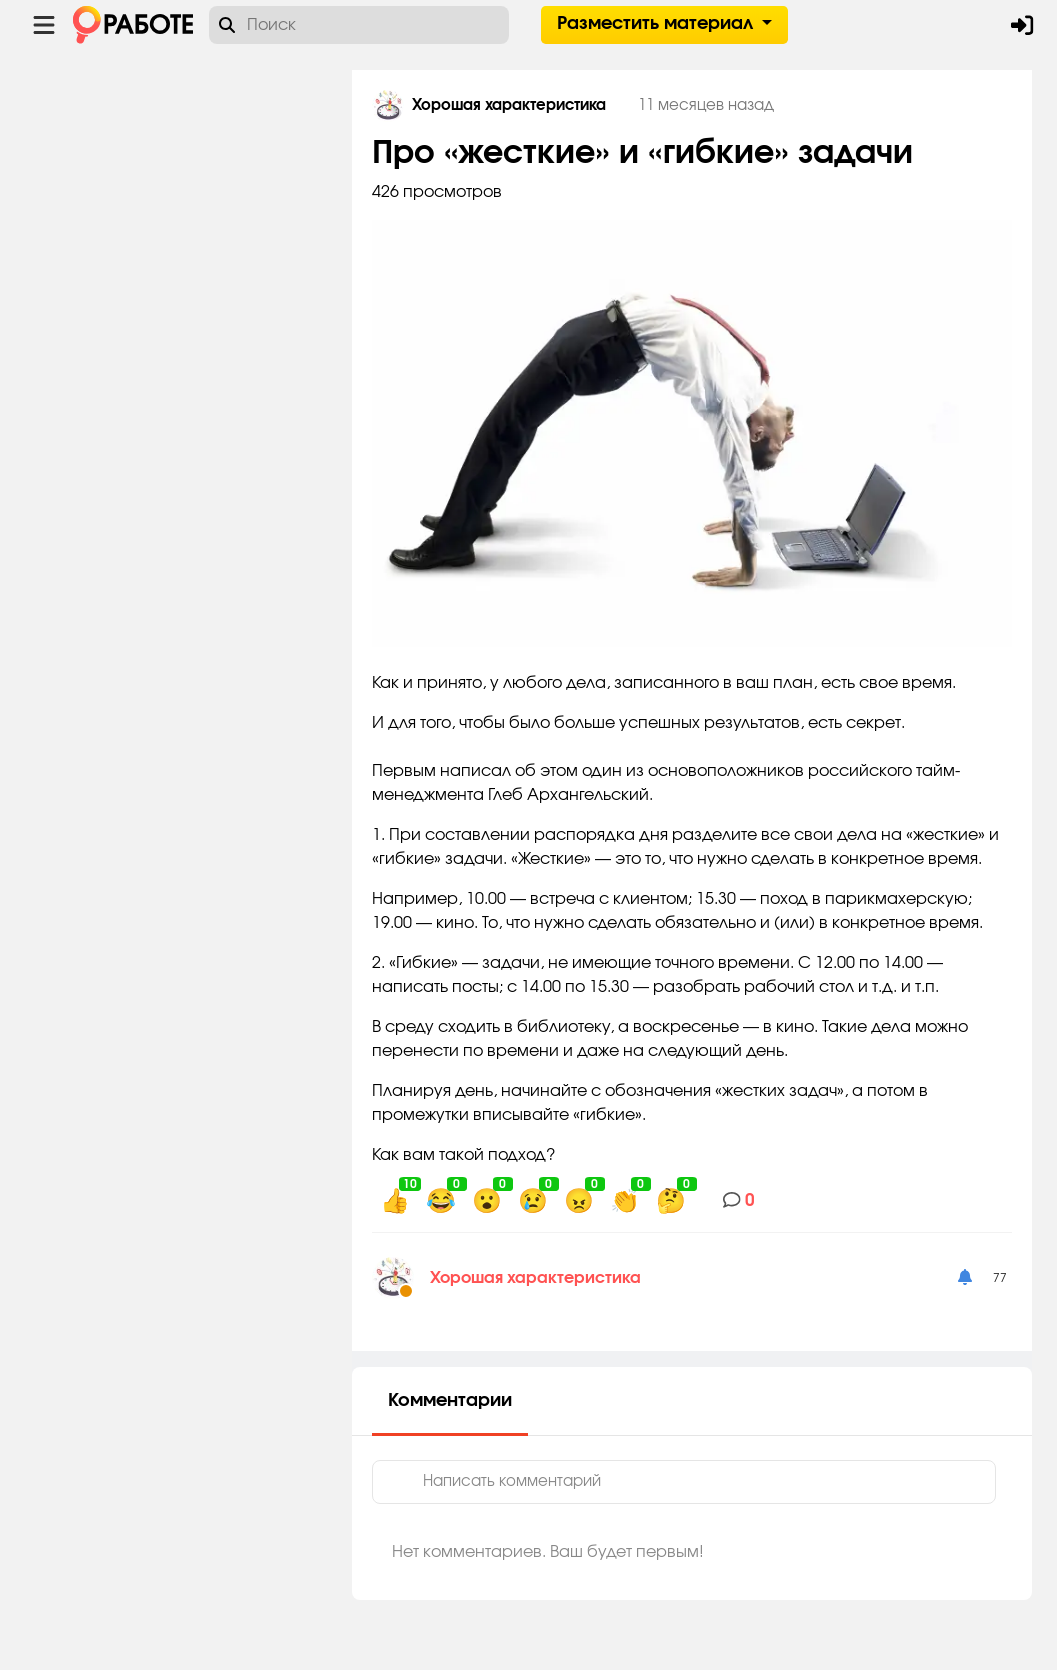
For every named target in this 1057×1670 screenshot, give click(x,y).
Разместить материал (657, 24)
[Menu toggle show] (44, 25)
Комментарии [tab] (457, 1401)
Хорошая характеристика (542, 1278)
